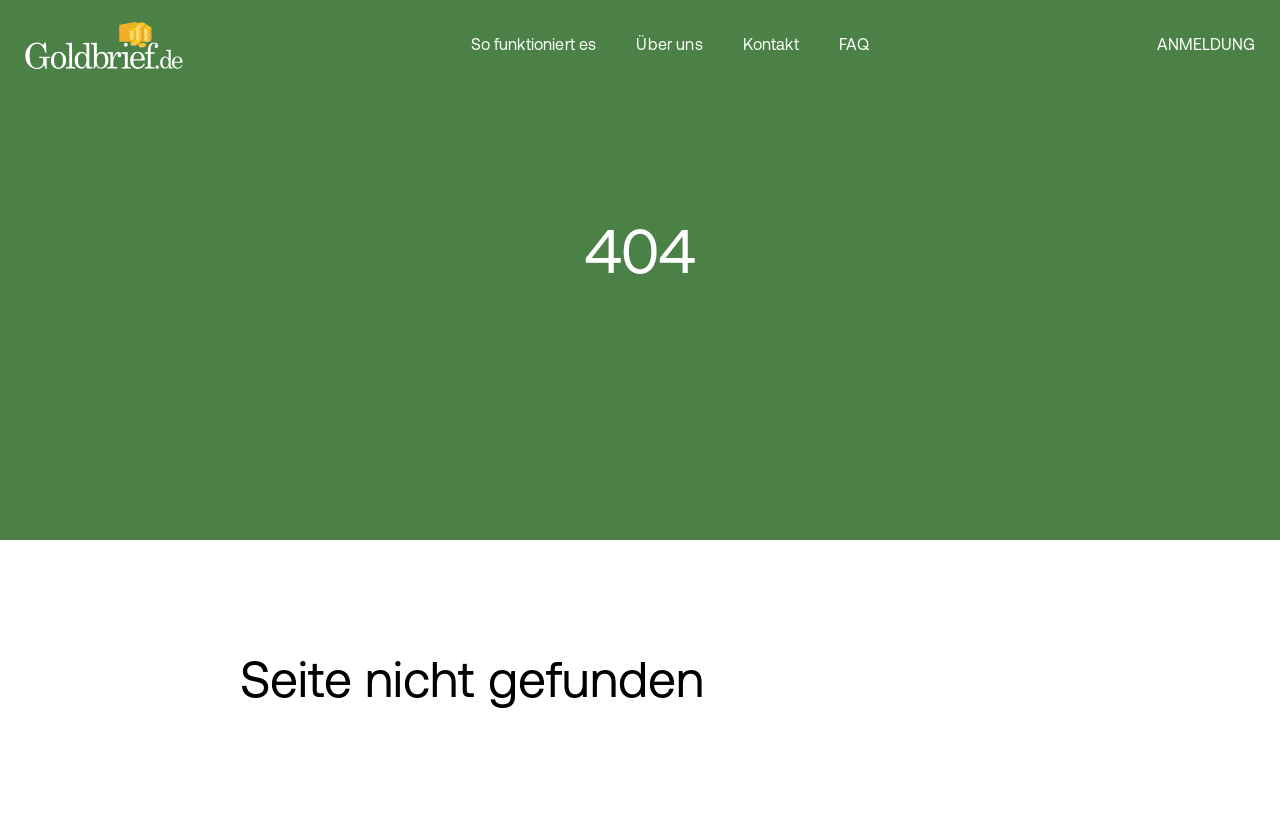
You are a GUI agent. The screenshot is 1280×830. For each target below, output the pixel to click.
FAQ (854, 46)
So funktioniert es (534, 46)
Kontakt (771, 46)
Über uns (669, 46)
